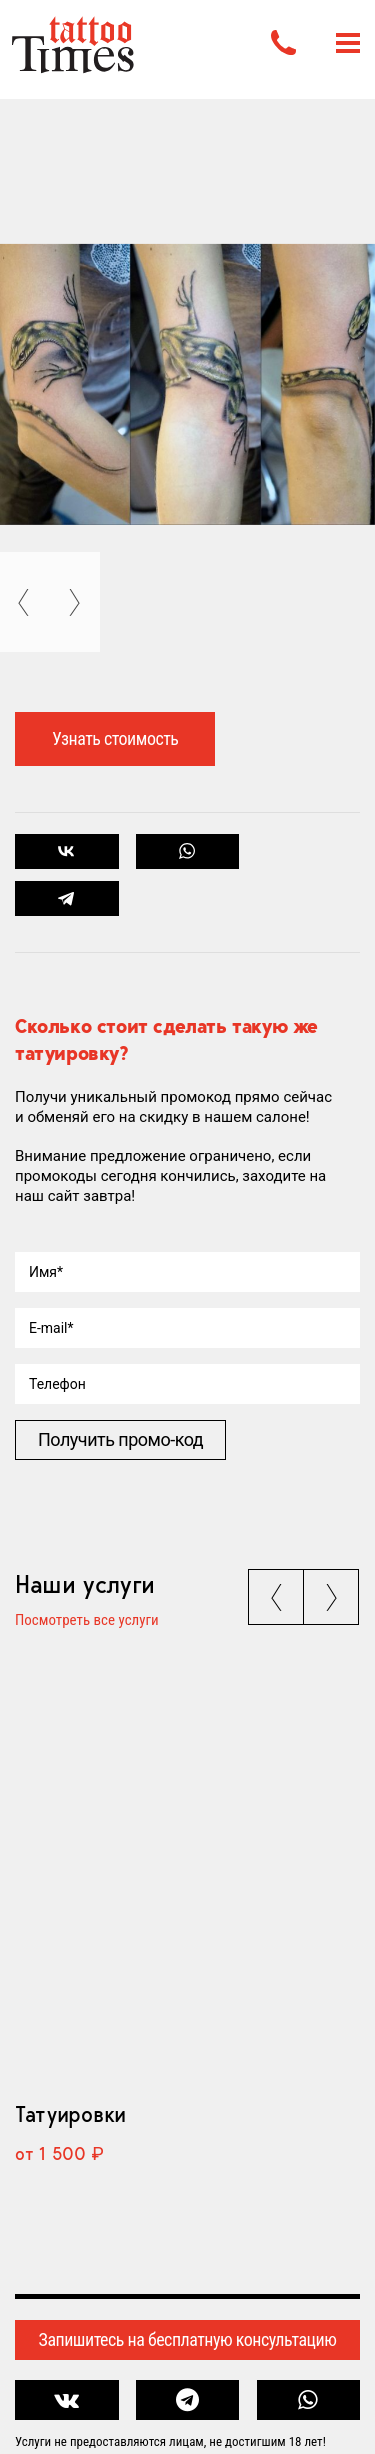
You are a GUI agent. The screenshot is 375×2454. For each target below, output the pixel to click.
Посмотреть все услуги (87, 1621)
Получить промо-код (120, 1439)
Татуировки (70, 2114)
